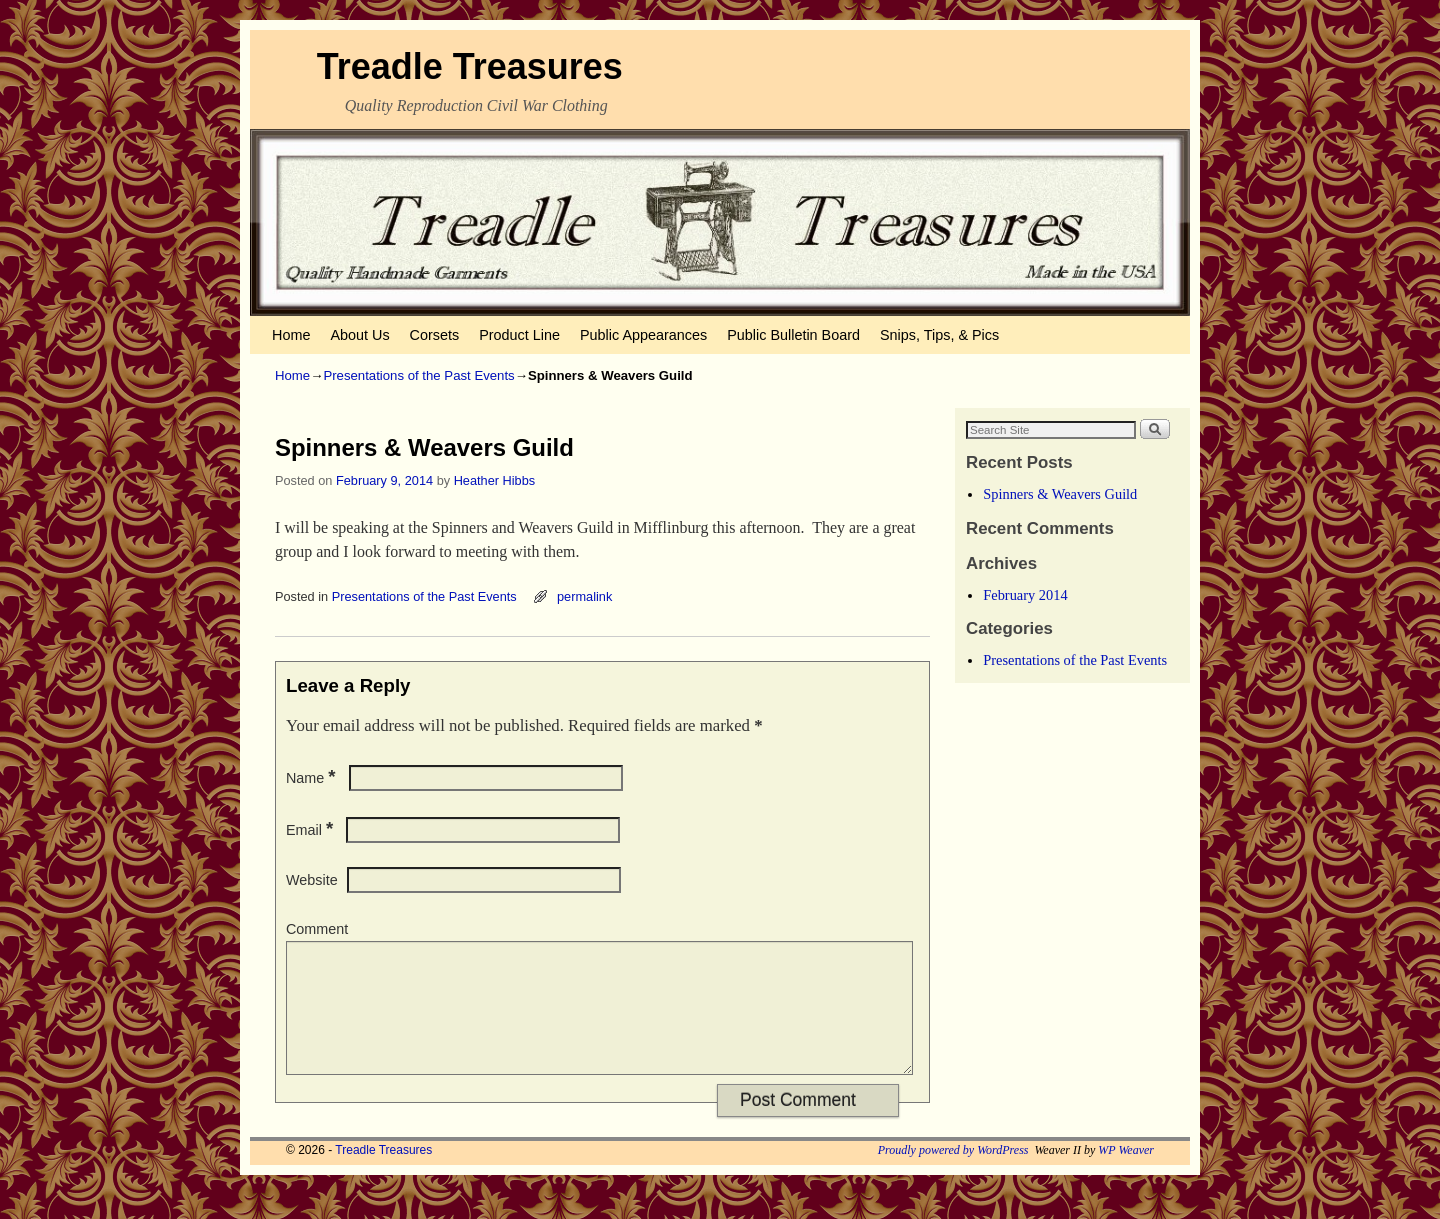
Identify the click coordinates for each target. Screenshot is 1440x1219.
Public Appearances (643, 335)
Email (311, 830)
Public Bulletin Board (793, 335)
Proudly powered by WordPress (953, 1174)
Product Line (519, 335)
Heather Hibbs (495, 480)
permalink (584, 596)
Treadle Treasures (470, 66)
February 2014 (1025, 595)
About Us (359, 335)
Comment (317, 929)
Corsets (435, 335)
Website (312, 880)
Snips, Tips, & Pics (939, 335)
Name (313, 778)
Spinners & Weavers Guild (1060, 494)
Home (291, 335)
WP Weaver (1126, 1174)
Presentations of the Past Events (418, 375)
